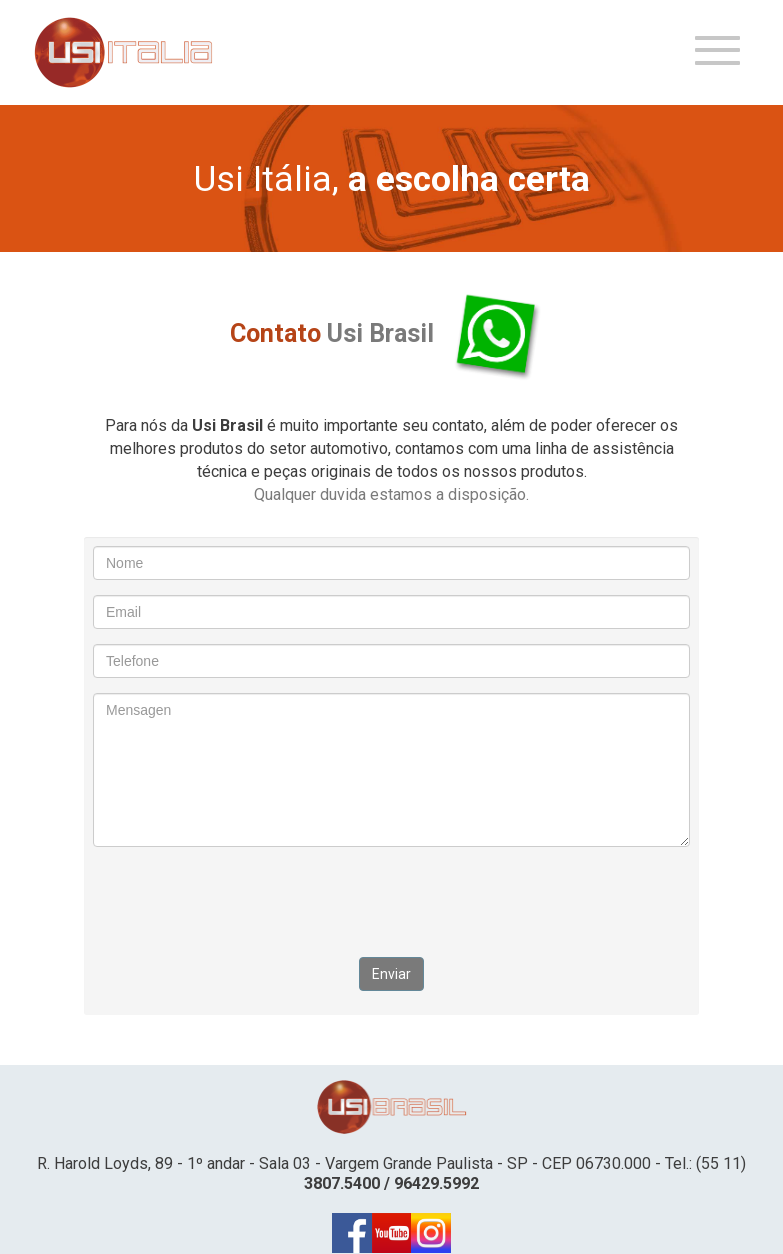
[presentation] (392, 901)
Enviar (391, 974)
